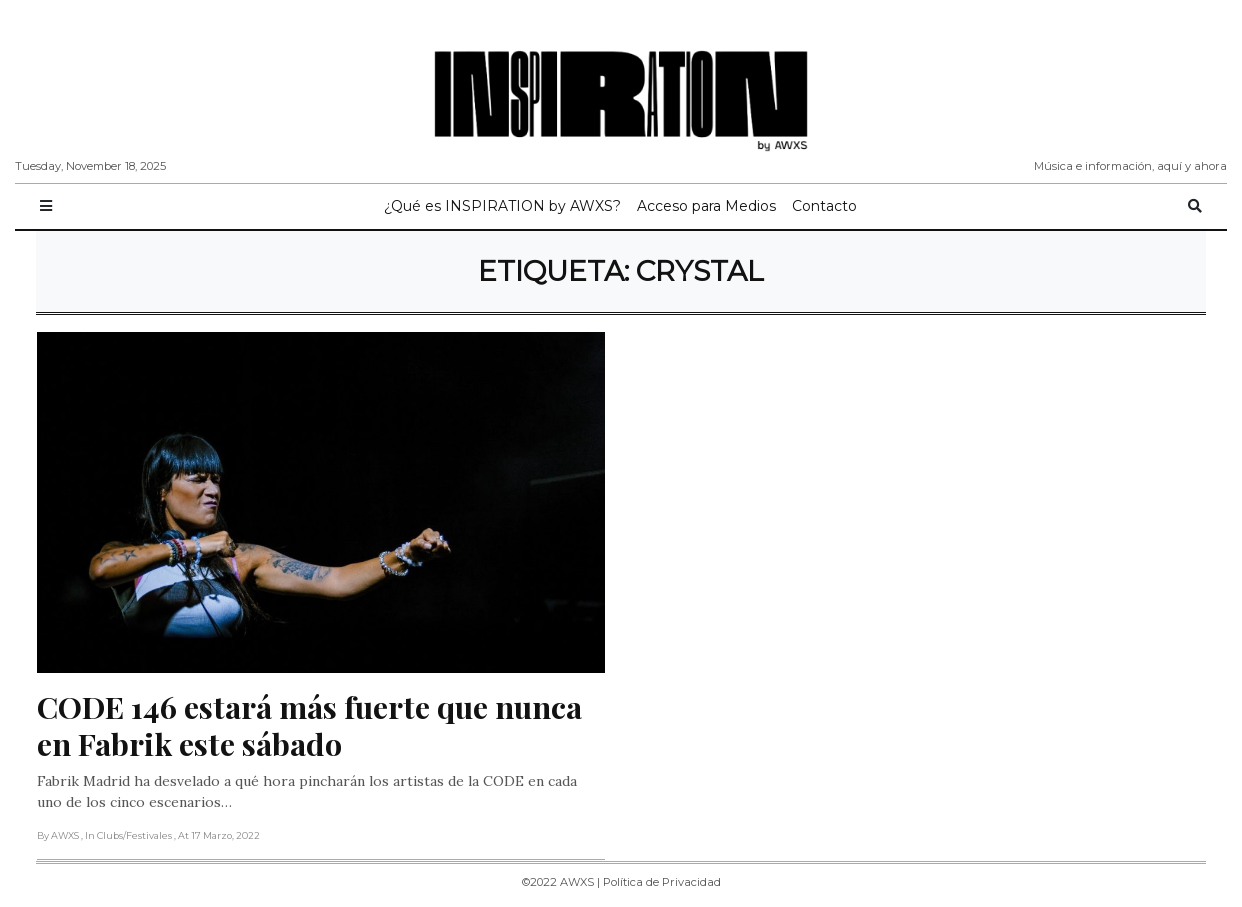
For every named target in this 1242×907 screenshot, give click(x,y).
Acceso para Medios (706, 206)
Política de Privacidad (662, 882)
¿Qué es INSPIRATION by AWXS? (502, 206)
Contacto (824, 206)
